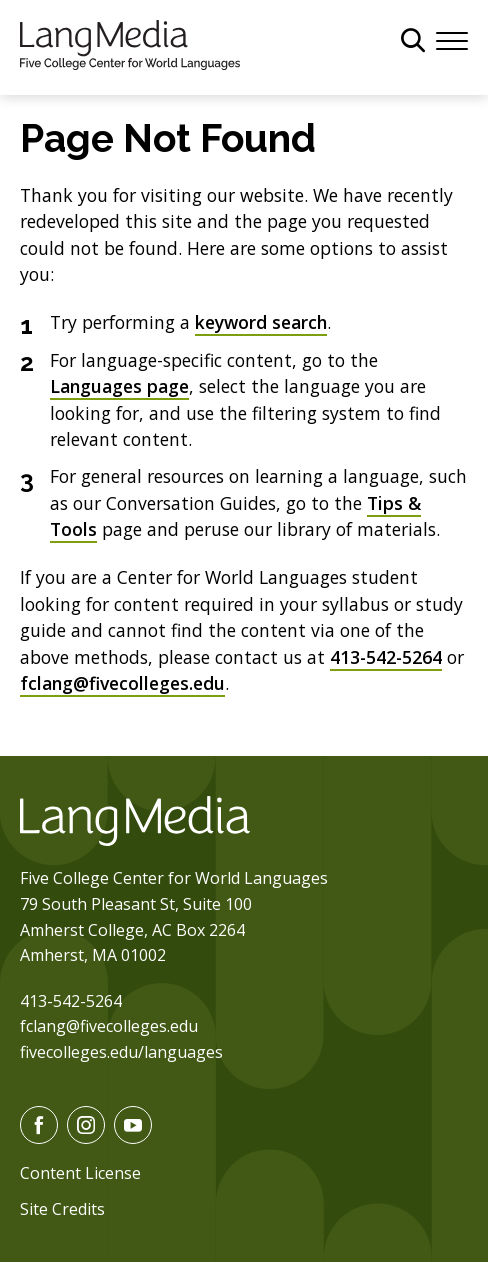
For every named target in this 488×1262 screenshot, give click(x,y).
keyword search (261, 322)
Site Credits (62, 1209)
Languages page (119, 386)
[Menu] (452, 39)
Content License (80, 1173)
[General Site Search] (413, 40)
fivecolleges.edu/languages (121, 1052)
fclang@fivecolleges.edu (122, 683)
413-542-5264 (386, 657)
